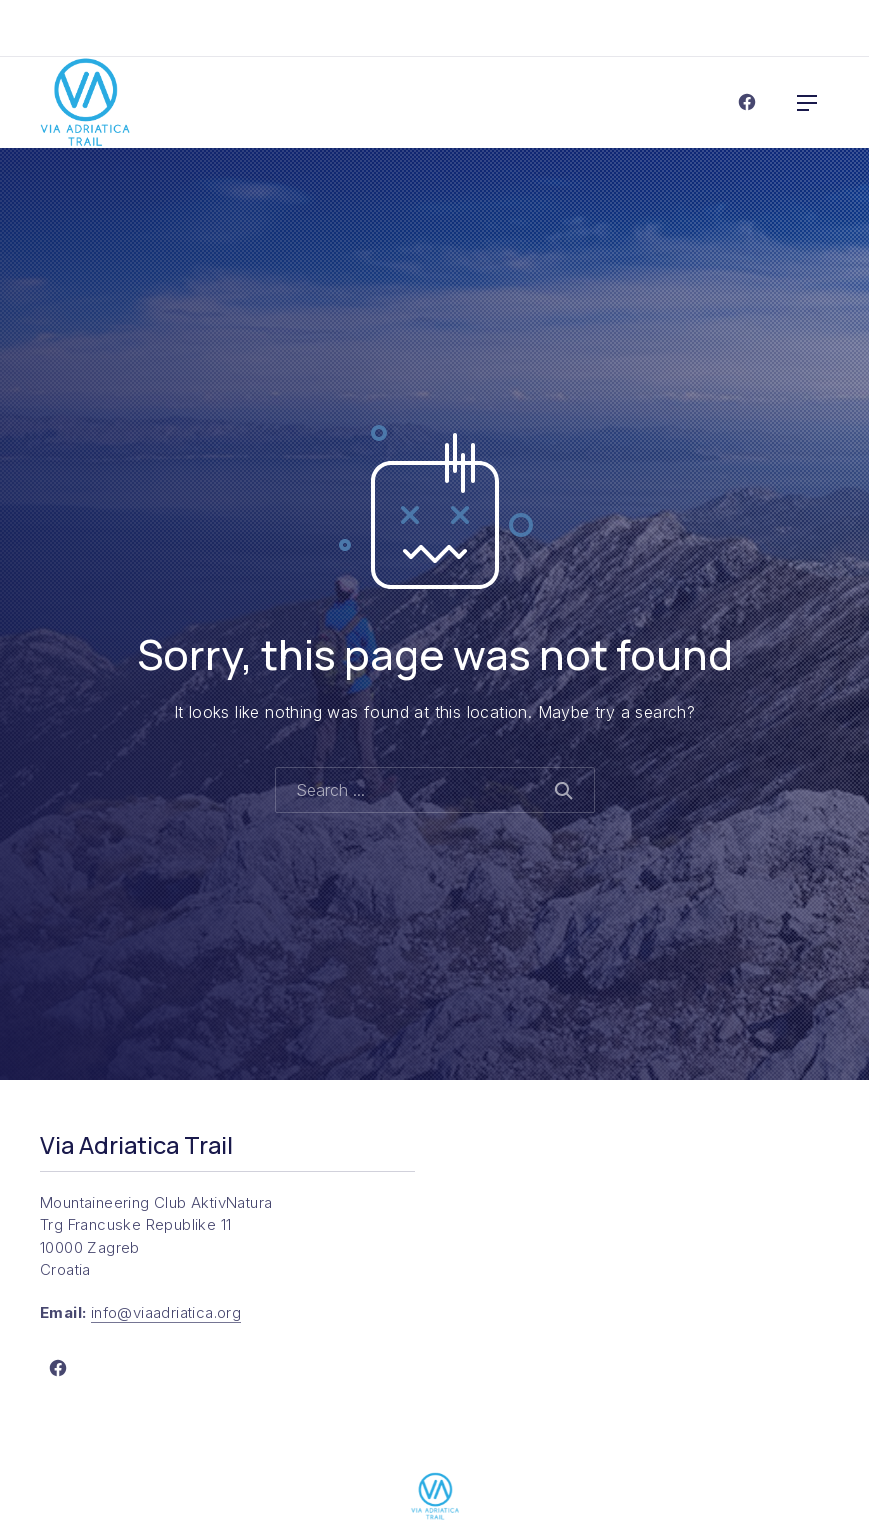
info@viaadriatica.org (166, 1312)
